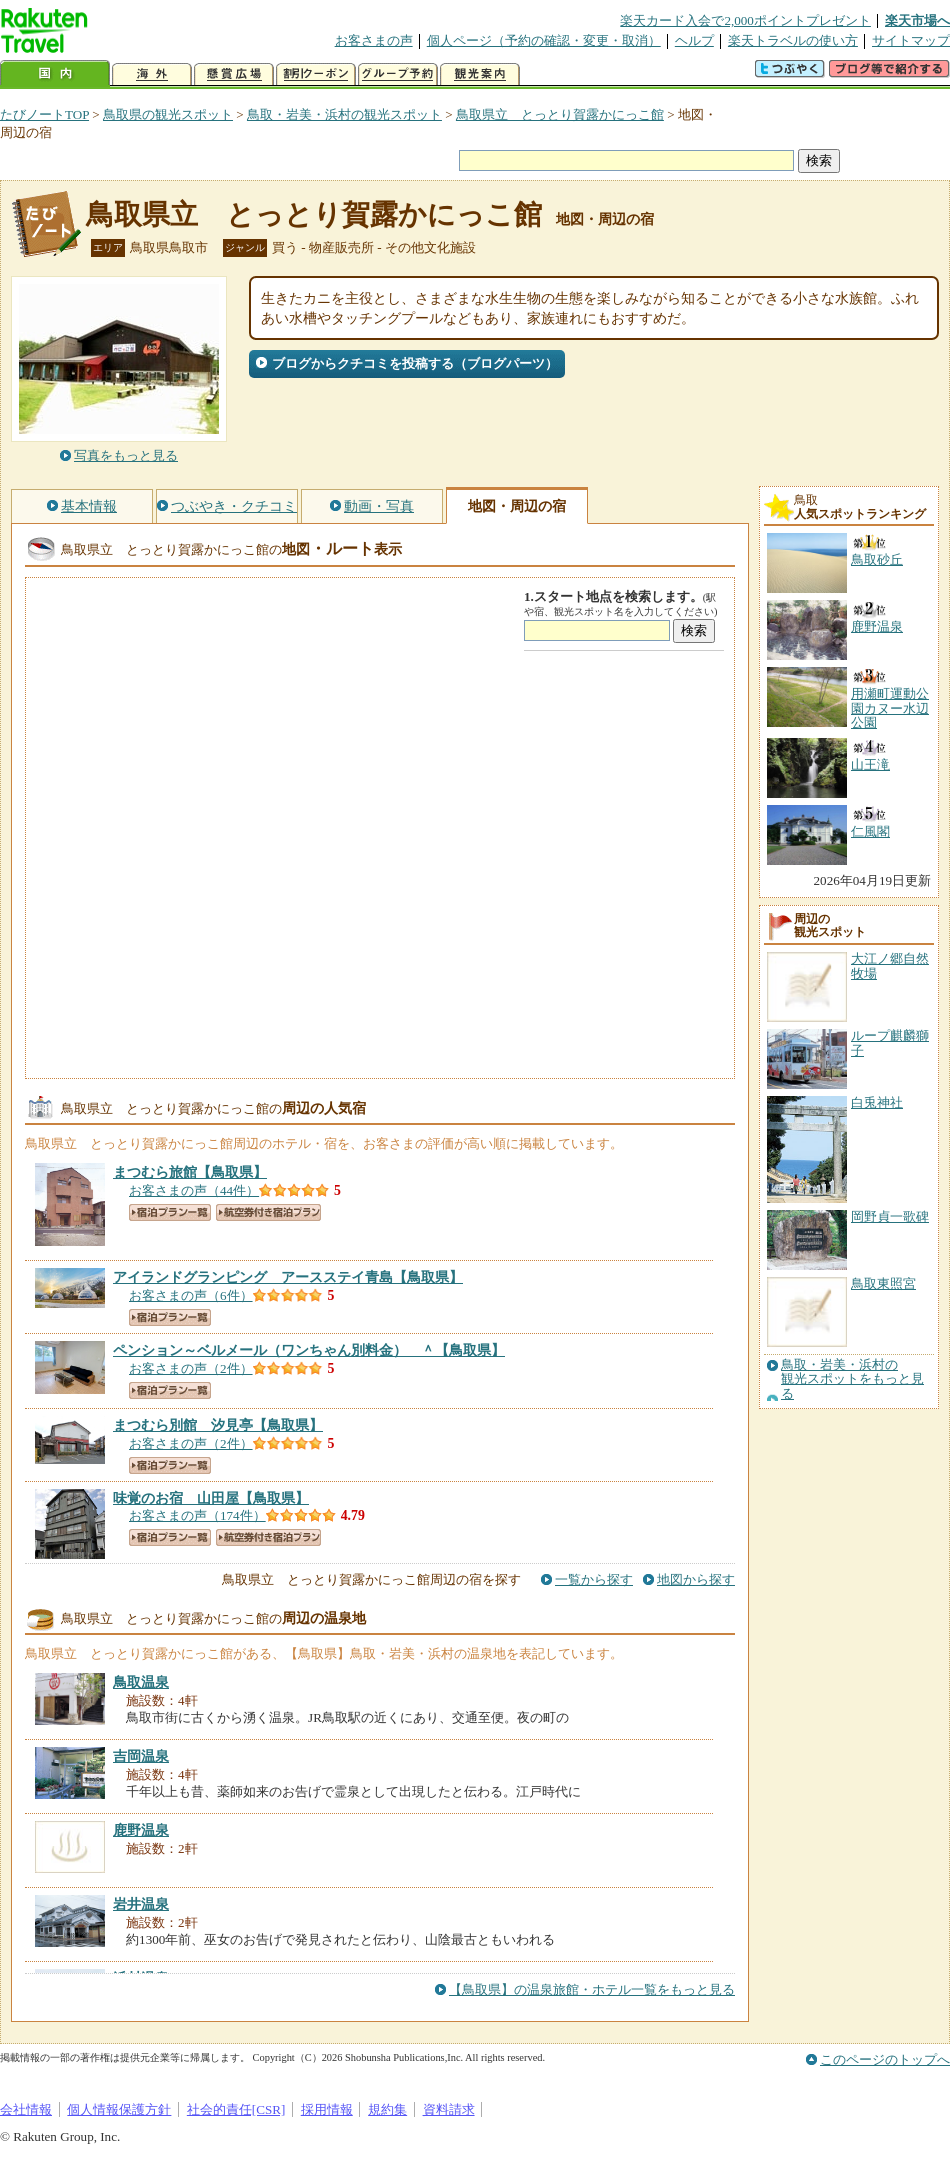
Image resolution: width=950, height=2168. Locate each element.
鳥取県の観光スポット (168, 114)
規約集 (387, 2109)
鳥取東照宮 (883, 1283)
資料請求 (449, 2109)
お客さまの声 (374, 40)
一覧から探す (594, 1579)
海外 (152, 74)
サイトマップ (911, 40)
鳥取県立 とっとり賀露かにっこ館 (560, 114)
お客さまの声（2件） (191, 1368)
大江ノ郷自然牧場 (890, 965)
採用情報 (327, 2109)
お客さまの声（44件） (194, 1190)
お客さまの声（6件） (191, 1295)
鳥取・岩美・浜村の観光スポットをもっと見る (852, 1379)
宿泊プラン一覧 (170, 1212)
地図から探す (696, 1579)
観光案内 (480, 74)
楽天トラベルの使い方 (793, 40)
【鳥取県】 (190, 1172)
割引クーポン (316, 74)
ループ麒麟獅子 (890, 1042)
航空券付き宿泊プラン (268, 1212)
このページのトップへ (885, 2059)
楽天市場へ (917, 20)
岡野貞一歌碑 (890, 1216)
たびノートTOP (44, 114)
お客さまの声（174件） (197, 1515)
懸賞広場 (234, 74)
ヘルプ (694, 40)
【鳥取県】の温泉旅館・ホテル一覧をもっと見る (592, 1989)
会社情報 (26, 2109)
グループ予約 (398, 74)
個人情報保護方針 (119, 2109)
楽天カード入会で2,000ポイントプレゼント (745, 20)
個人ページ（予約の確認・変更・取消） (544, 40)
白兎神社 (877, 1102)
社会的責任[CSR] (236, 2109)
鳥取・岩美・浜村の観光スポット (344, 114)
